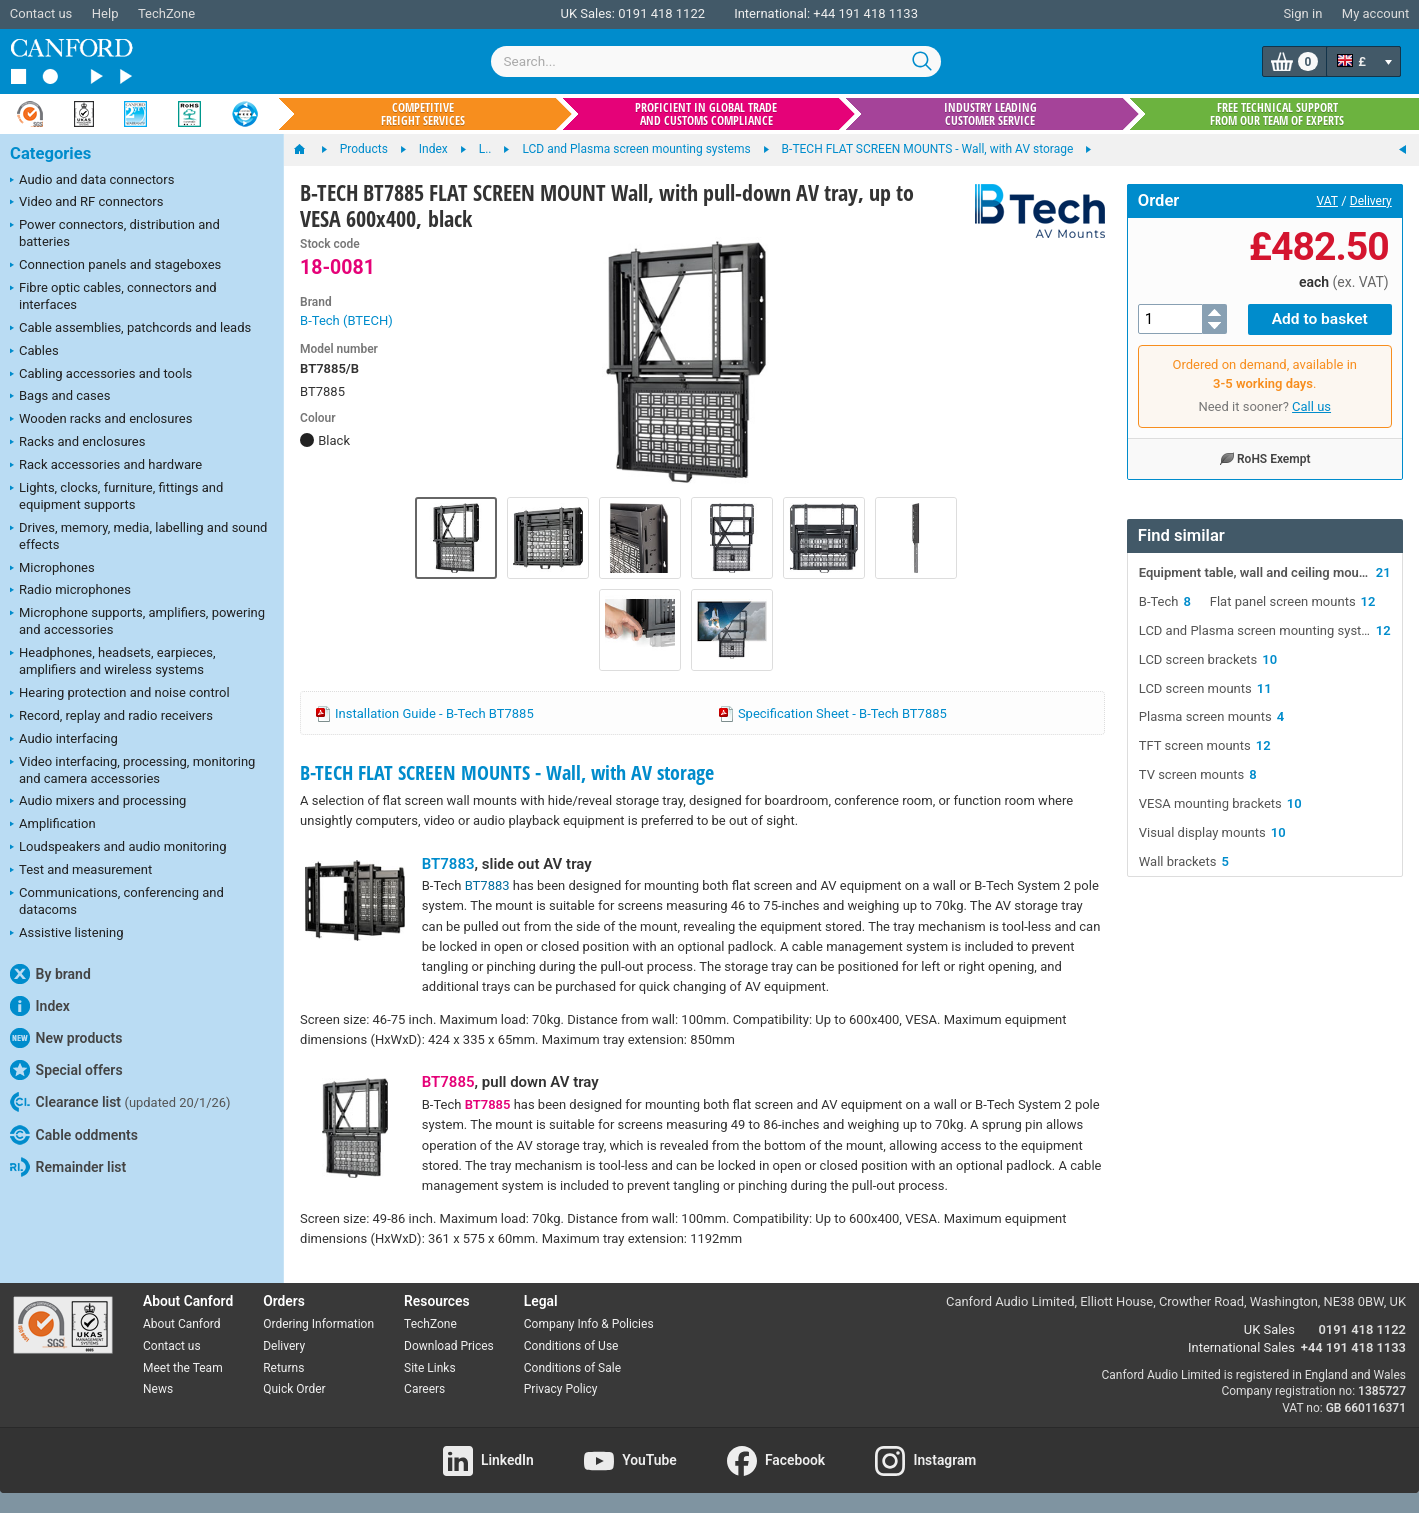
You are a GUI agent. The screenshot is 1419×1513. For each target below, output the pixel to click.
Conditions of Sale (572, 1368)
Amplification (53, 825)
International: (772, 13)
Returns (283, 1368)
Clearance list (120, 1102)
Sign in (1302, 13)
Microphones (52, 569)
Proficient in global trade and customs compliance (706, 114)
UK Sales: (587, 13)
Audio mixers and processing (98, 802)
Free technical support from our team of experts (1277, 114)
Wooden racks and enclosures (101, 420)
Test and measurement (81, 871)
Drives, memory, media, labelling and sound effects (138, 536)
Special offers (66, 1070)
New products (66, 1038)
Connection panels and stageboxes (115, 266)
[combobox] (716, 61)
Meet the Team (183, 1368)
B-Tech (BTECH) (346, 320)
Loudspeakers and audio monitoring (118, 848)
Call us (1311, 405)
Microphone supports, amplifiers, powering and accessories (137, 621)
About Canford (182, 1324)
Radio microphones (70, 591)
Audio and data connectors (92, 181)
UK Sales (1269, 1329)
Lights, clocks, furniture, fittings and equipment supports (116, 496)
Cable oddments (74, 1135)
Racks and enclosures (77, 443)
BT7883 (448, 864)
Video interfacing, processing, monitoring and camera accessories (132, 770)
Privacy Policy (561, 1389)
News (158, 1389)
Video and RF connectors (86, 203)
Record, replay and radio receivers (111, 717)
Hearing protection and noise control (120, 694)
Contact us (41, 13)
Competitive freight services (423, 114)
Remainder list (68, 1167)
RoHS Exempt (1265, 457)
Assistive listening (67, 934)
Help (105, 13)
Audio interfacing (64, 740)
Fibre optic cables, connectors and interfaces (113, 296)
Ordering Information (318, 1324)
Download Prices (449, 1346)
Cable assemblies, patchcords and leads (130, 329)
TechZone (166, 13)
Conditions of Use (571, 1346)
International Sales (1241, 1347)
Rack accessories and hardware (106, 466)
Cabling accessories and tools (101, 375)
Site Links (430, 1368)
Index (40, 1006)
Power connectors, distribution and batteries (115, 233)
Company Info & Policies (589, 1324)
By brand (50, 974)
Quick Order (294, 1389)
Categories (50, 153)
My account (1375, 13)
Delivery (1371, 201)
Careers (424, 1389)
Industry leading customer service (990, 114)
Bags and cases (60, 397)
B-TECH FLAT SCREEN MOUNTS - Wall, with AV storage (507, 772)
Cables (34, 352)
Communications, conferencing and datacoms (117, 901)
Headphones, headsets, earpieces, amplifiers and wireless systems (113, 661)
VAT (1327, 201)
